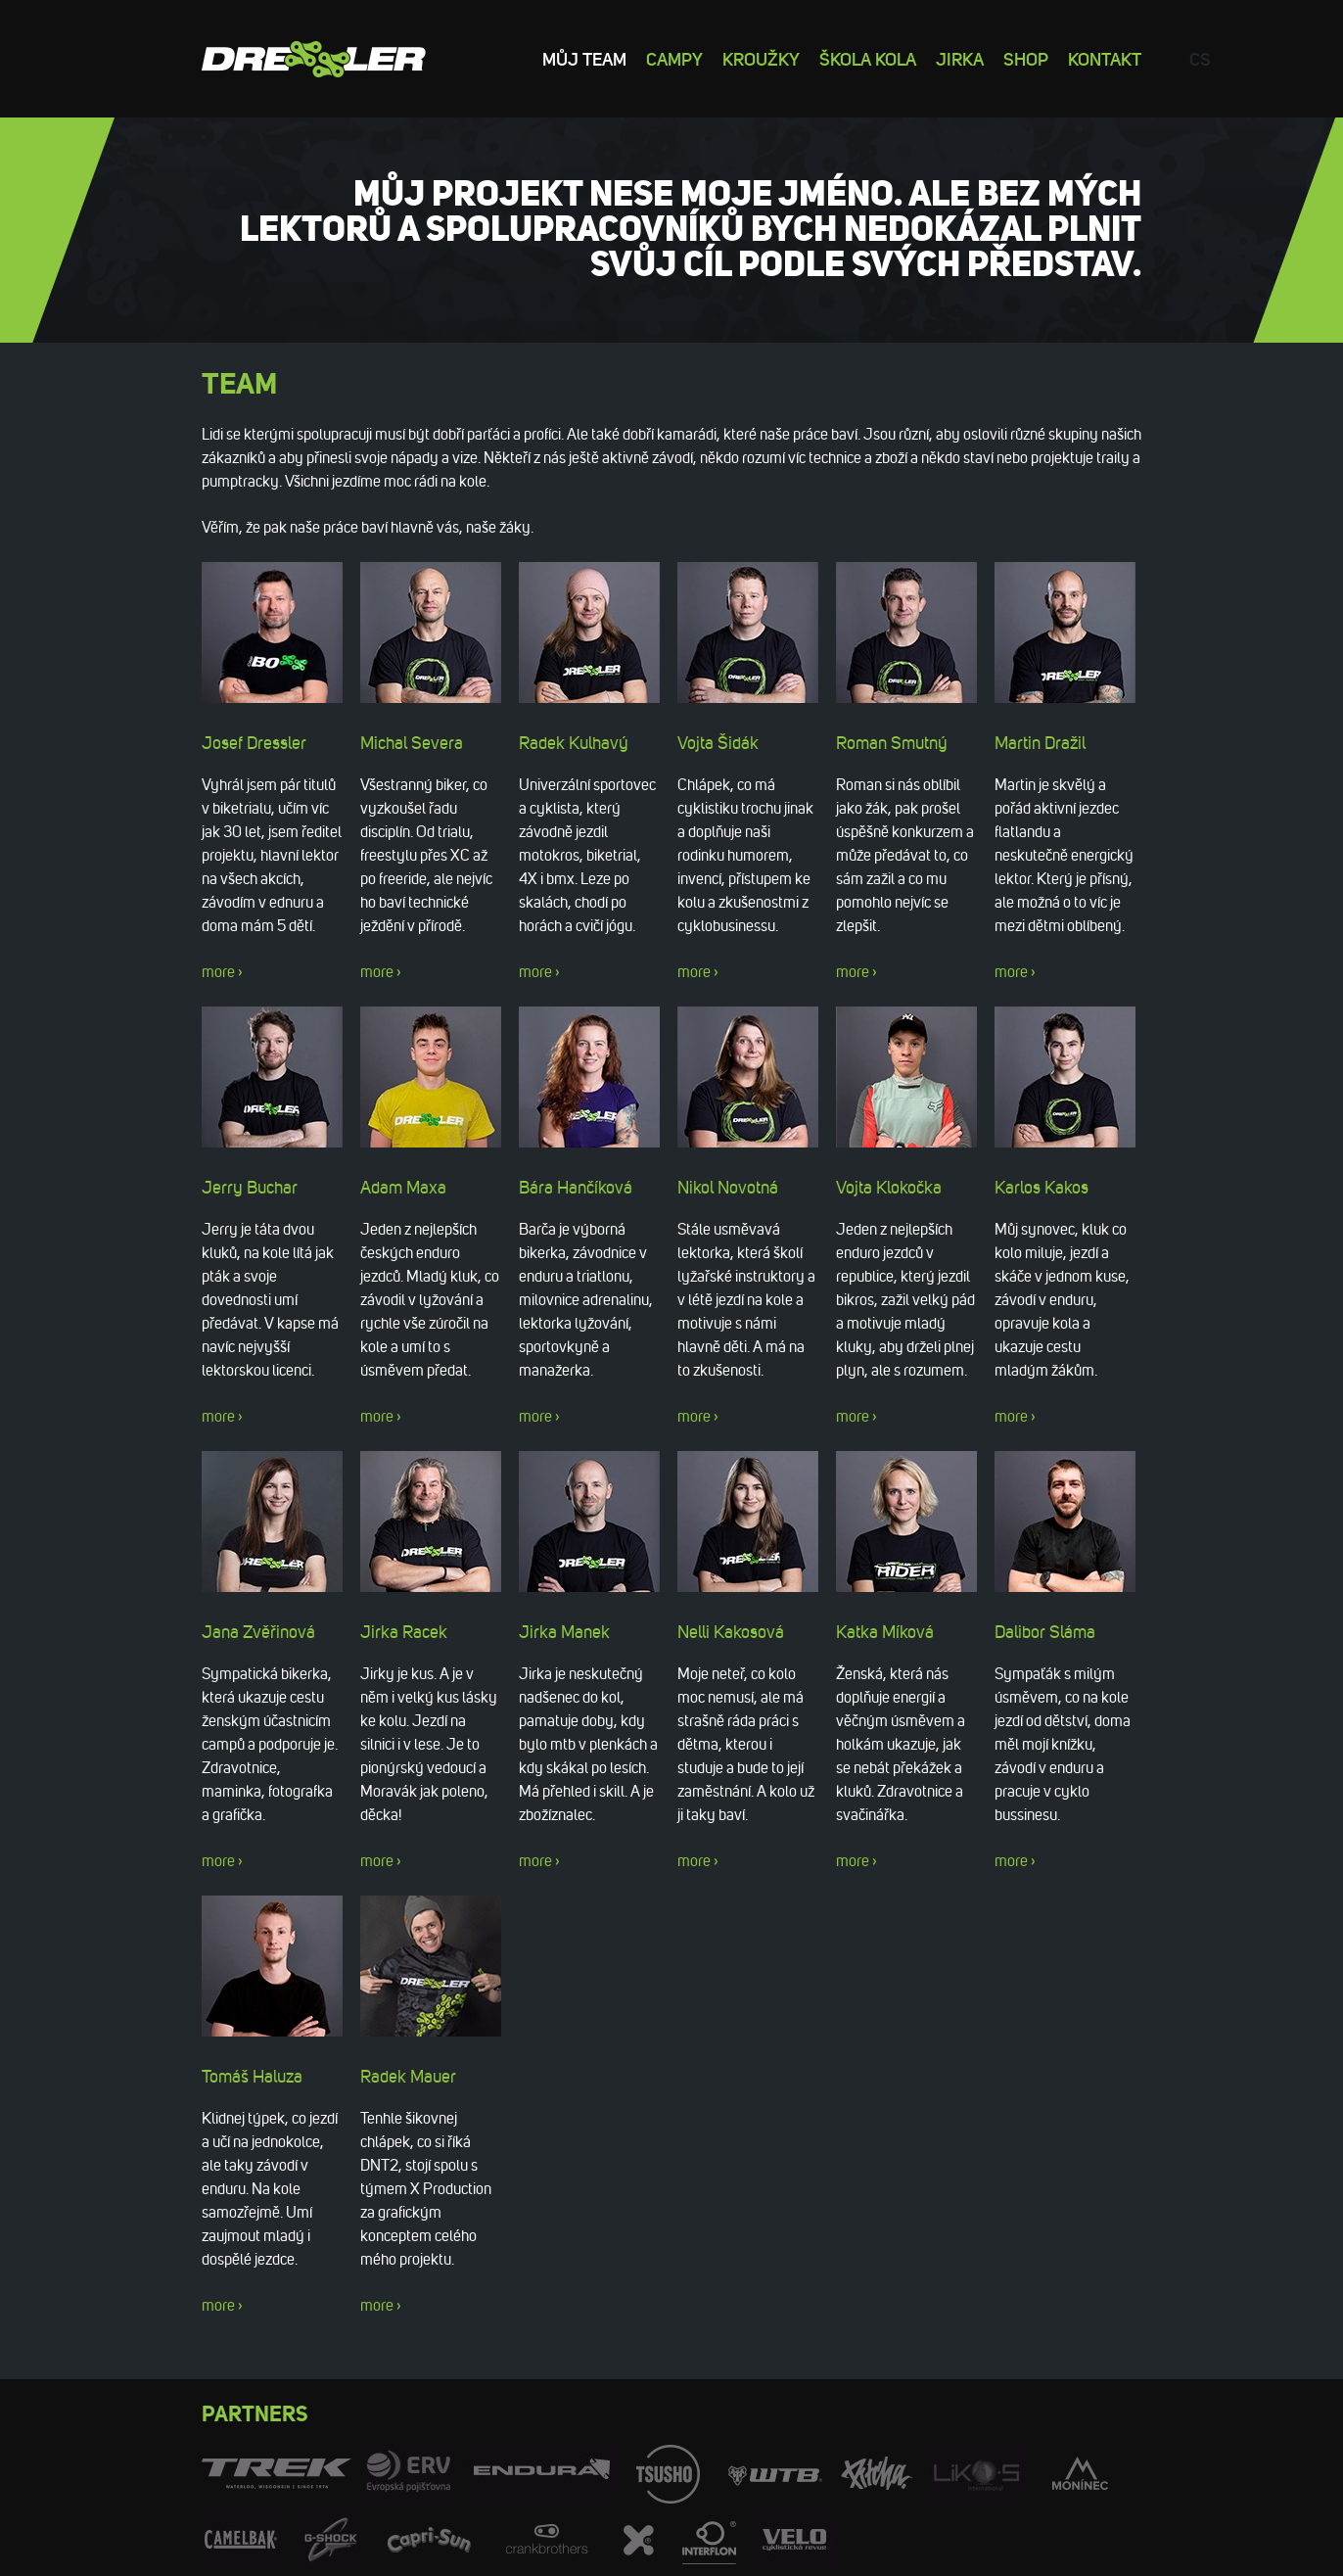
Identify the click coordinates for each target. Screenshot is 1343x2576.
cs (1200, 58)
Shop (1025, 58)
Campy (674, 58)
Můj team (584, 58)
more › (222, 971)
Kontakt (1104, 58)
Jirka (960, 58)
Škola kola (867, 58)
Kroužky (761, 58)
